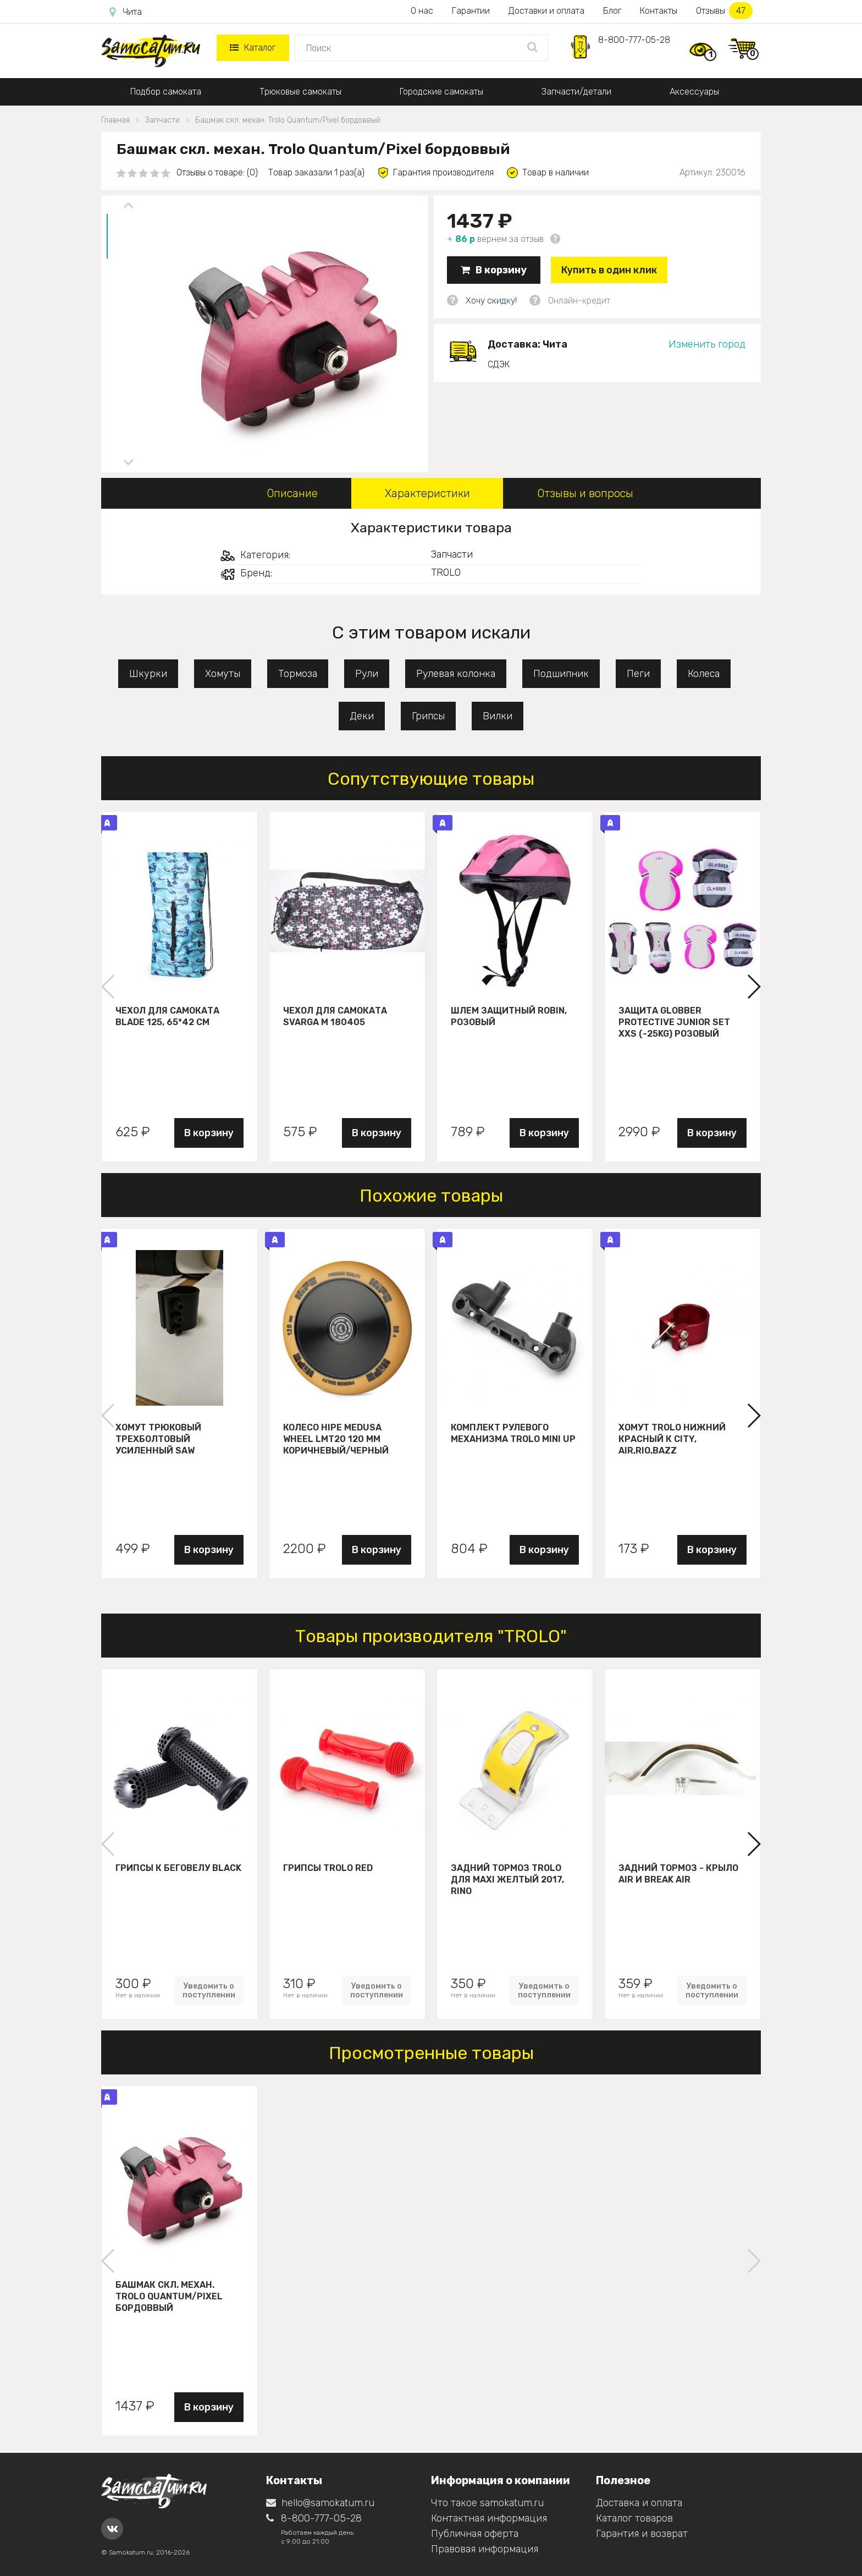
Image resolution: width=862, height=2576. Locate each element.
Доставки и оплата (546, 10)
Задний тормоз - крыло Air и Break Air (678, 1874)
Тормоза (297, 674)
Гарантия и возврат (642, 2534)
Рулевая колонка (455, 674)
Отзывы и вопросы (585, 493)
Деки (362, 716)
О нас (422, 10)
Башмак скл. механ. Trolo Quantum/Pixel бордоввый (169, 2296)
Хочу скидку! (491, 300)
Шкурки (148, 674)
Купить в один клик (609, 270)
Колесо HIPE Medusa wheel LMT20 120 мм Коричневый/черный (336, 1438)
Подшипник (561, 674)
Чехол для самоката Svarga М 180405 (335, 1016)
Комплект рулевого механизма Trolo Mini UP (513, 1433)
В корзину (494, 270)
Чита (125, 12)
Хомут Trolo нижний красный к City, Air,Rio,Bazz (672, 1438)
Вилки (497, 716)
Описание (292, 493)
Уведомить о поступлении (209, 1990)
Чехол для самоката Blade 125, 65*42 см (167, 1016)
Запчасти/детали (576, 91)
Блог (612, 10)
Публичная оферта (474, 2534)
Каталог (252, 47)
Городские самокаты (441, 91)
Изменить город (706, 344)
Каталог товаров (634, 2518)
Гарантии (471, 10)
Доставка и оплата (639, 2503)
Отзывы (724, 10)
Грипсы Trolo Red (328, 1868)
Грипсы (428, 716)
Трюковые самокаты (300, 91)
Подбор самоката (165, 91)
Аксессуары (694, 91)
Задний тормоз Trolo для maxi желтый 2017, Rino (507, 1879)
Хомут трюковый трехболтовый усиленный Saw (158, 1438)
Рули (366, 674)
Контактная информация (489, 2518)
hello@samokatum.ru (320, 2503)
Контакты (658, 10)
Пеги (638, 674)
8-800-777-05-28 (634, 40)
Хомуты (222, 674)
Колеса (704, 674)
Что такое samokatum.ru (487, 2503)
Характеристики (427, 493)
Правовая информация (484, 2549)
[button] (753, 987)
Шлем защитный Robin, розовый (509, 1016)
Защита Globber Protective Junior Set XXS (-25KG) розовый (674, 1021)
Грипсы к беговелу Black (178, 1868)
